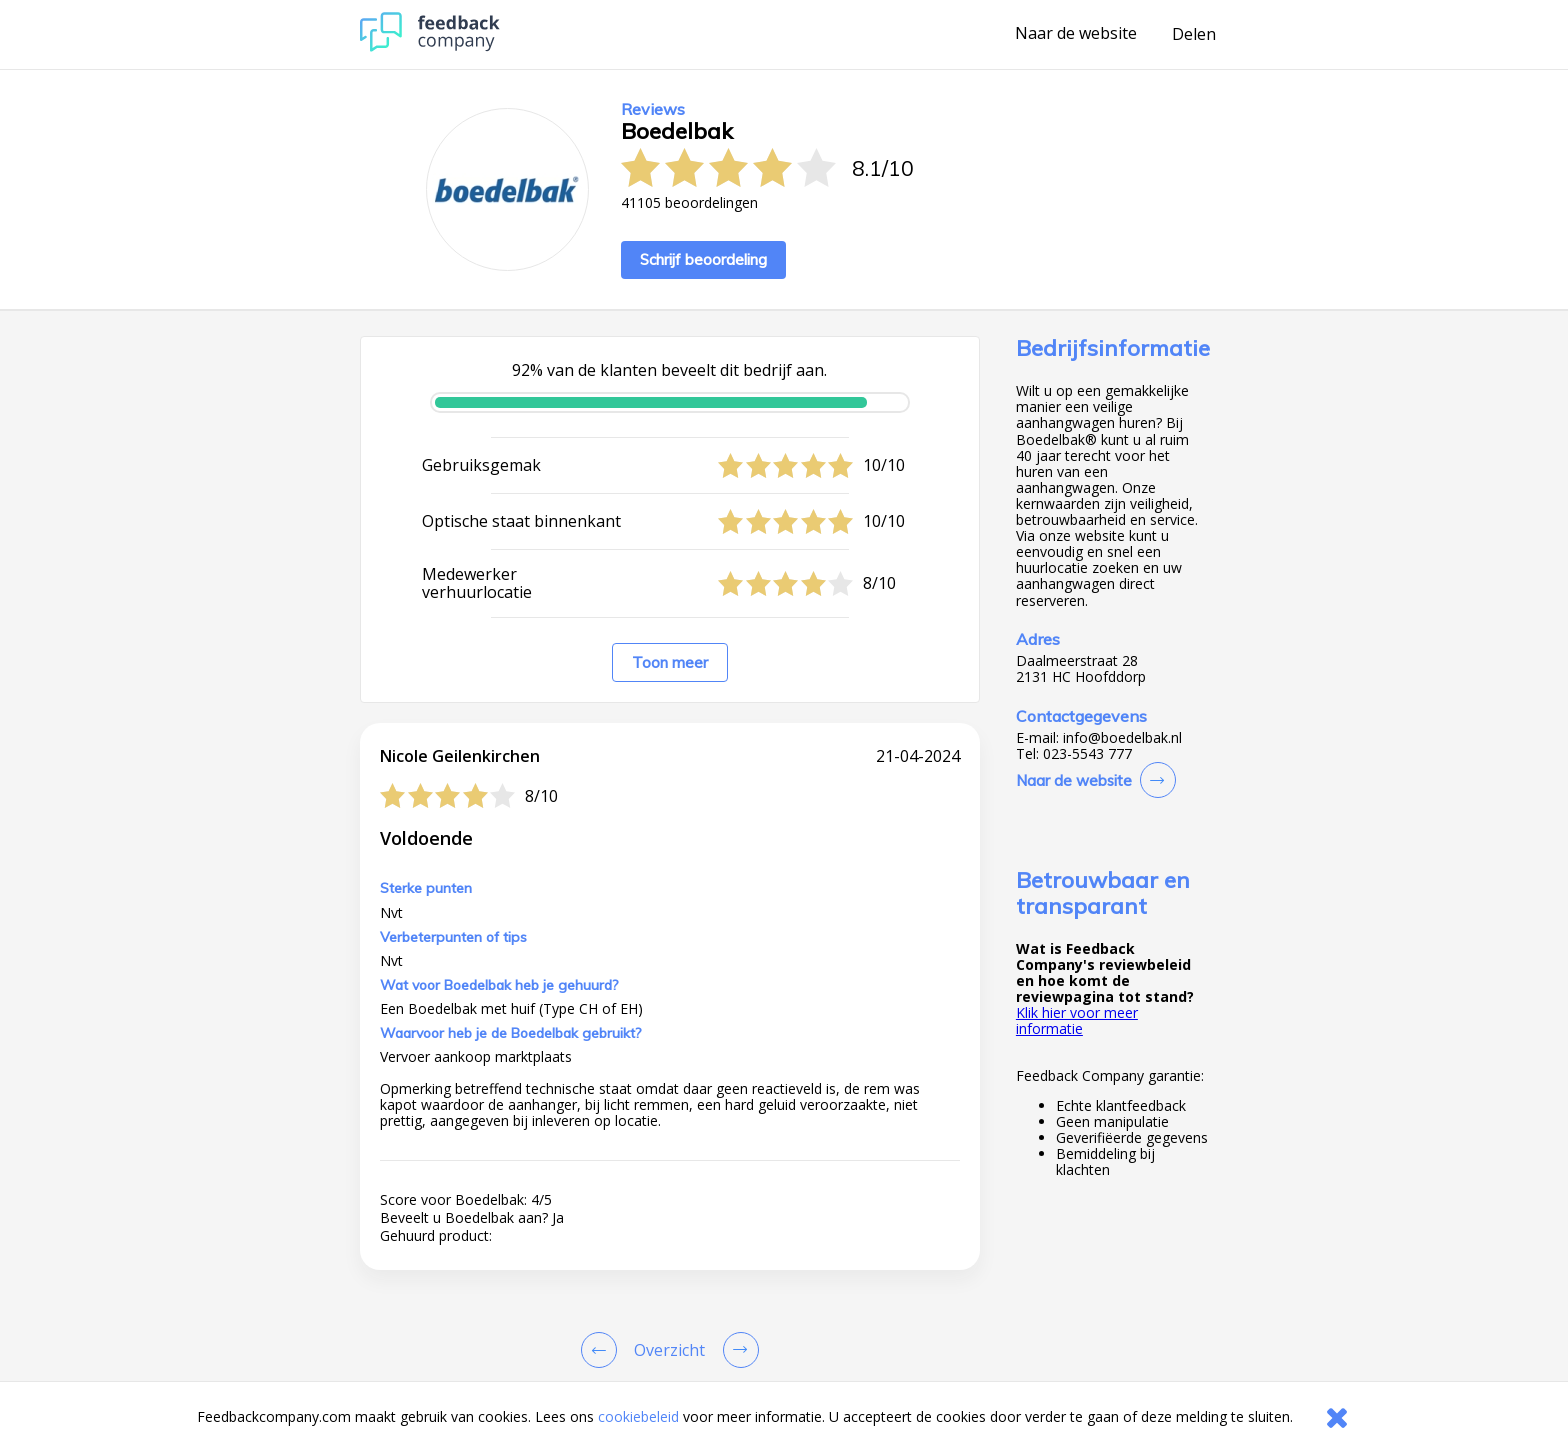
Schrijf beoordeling (703, 259)
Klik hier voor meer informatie (1077, 1020)
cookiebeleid (638, 1416)
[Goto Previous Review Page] (603, 1350)
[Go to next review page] (737, 1350)
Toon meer (670, 662)
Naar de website (1076, 34)
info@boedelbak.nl (1122, 738)
